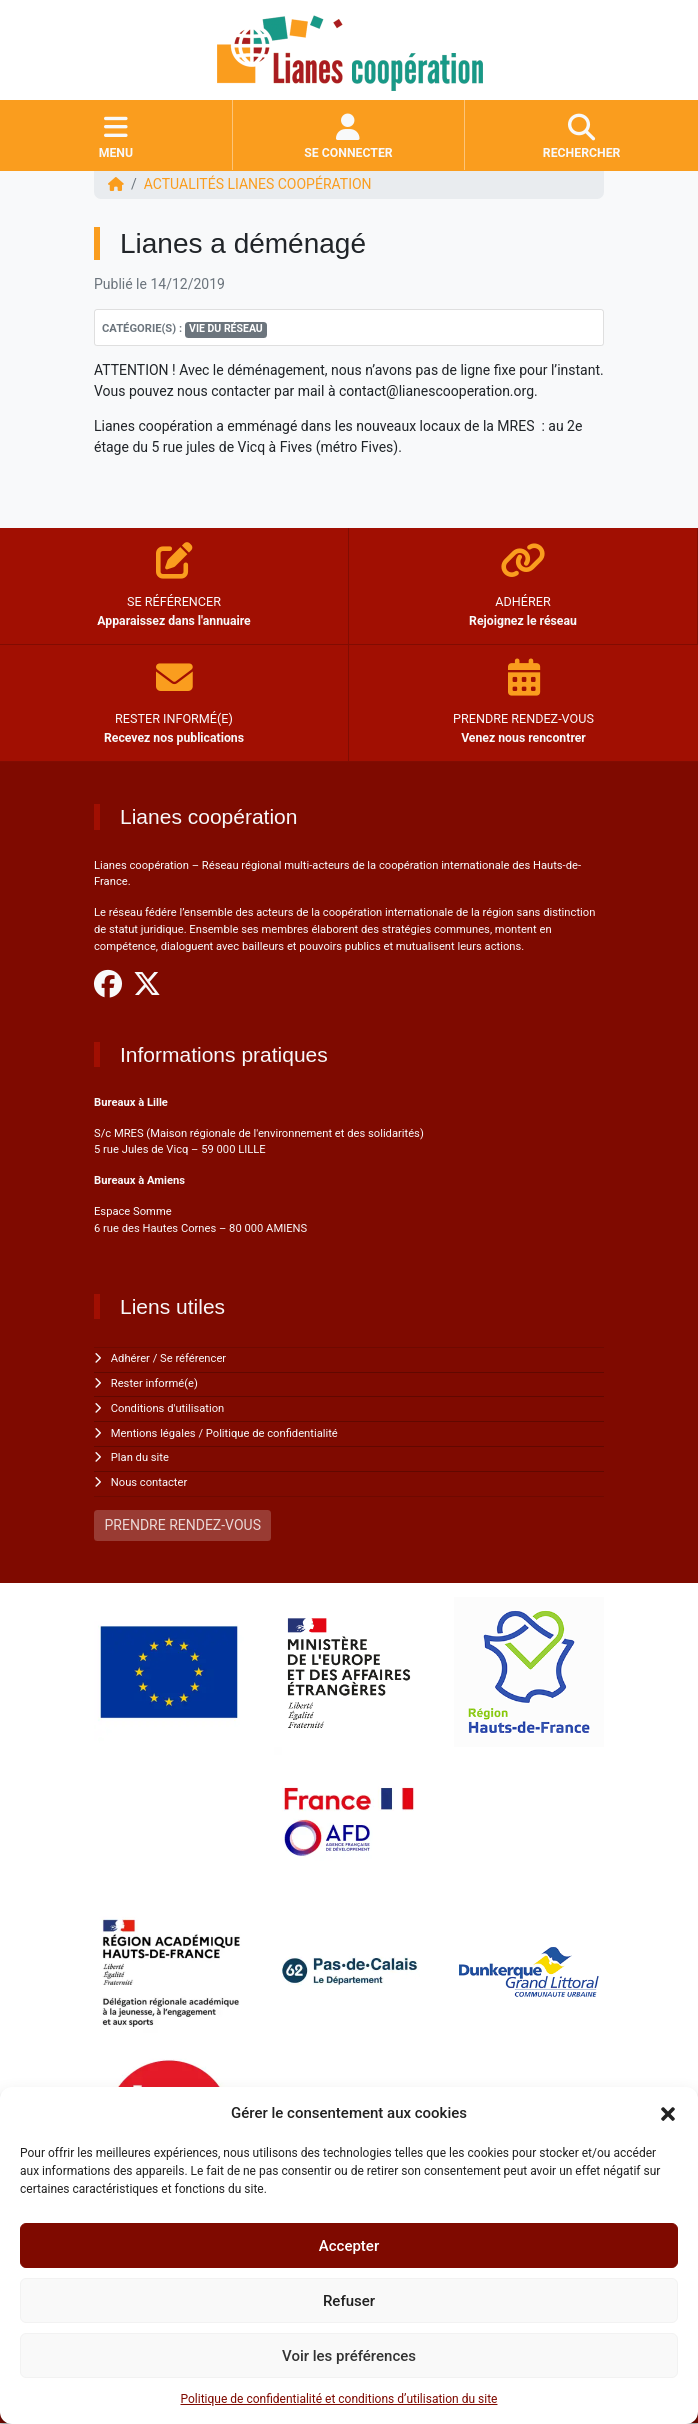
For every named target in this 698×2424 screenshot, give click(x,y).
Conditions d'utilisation (167, 1408)
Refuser (349, 2301)
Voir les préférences (349, 2356)
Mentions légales (153, 1433)
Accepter (349, 2246)
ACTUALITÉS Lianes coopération (258, 184)
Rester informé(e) (154, 1383)
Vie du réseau (226, 328)
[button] (668, 2113)
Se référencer (193, 1358)
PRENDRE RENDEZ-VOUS (183, 1525)
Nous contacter (149, 1482)
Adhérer (130, 1358)
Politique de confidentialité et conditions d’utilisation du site (339, 2399)
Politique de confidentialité (272, 1433)
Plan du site (140, 1457)
